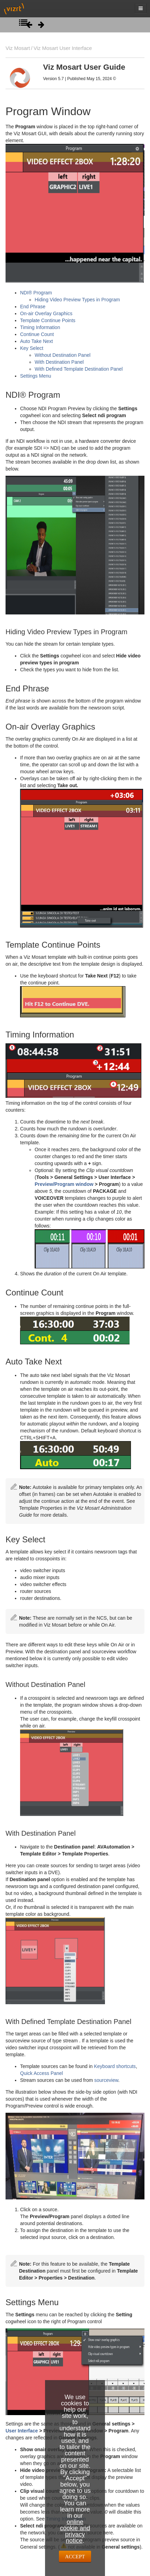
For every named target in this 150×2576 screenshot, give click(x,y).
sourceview (106, 2080)
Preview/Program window (64, 1184)
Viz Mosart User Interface (63, 48)
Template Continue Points (48, 320)
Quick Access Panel (41, 2073)
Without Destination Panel (62, 355)
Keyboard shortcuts (115, 2066)
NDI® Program (36, 292)
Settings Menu (35, 376)
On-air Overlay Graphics (46, 313)
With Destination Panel (59, 362)
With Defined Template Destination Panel (79, 369)
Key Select (31, 348)
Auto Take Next (36, 341)
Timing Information (40, 327)
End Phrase (32, 306)
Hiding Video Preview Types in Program (77, 299)
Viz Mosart (18, 48)
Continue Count (37, 334)
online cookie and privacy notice (75, 2531)
